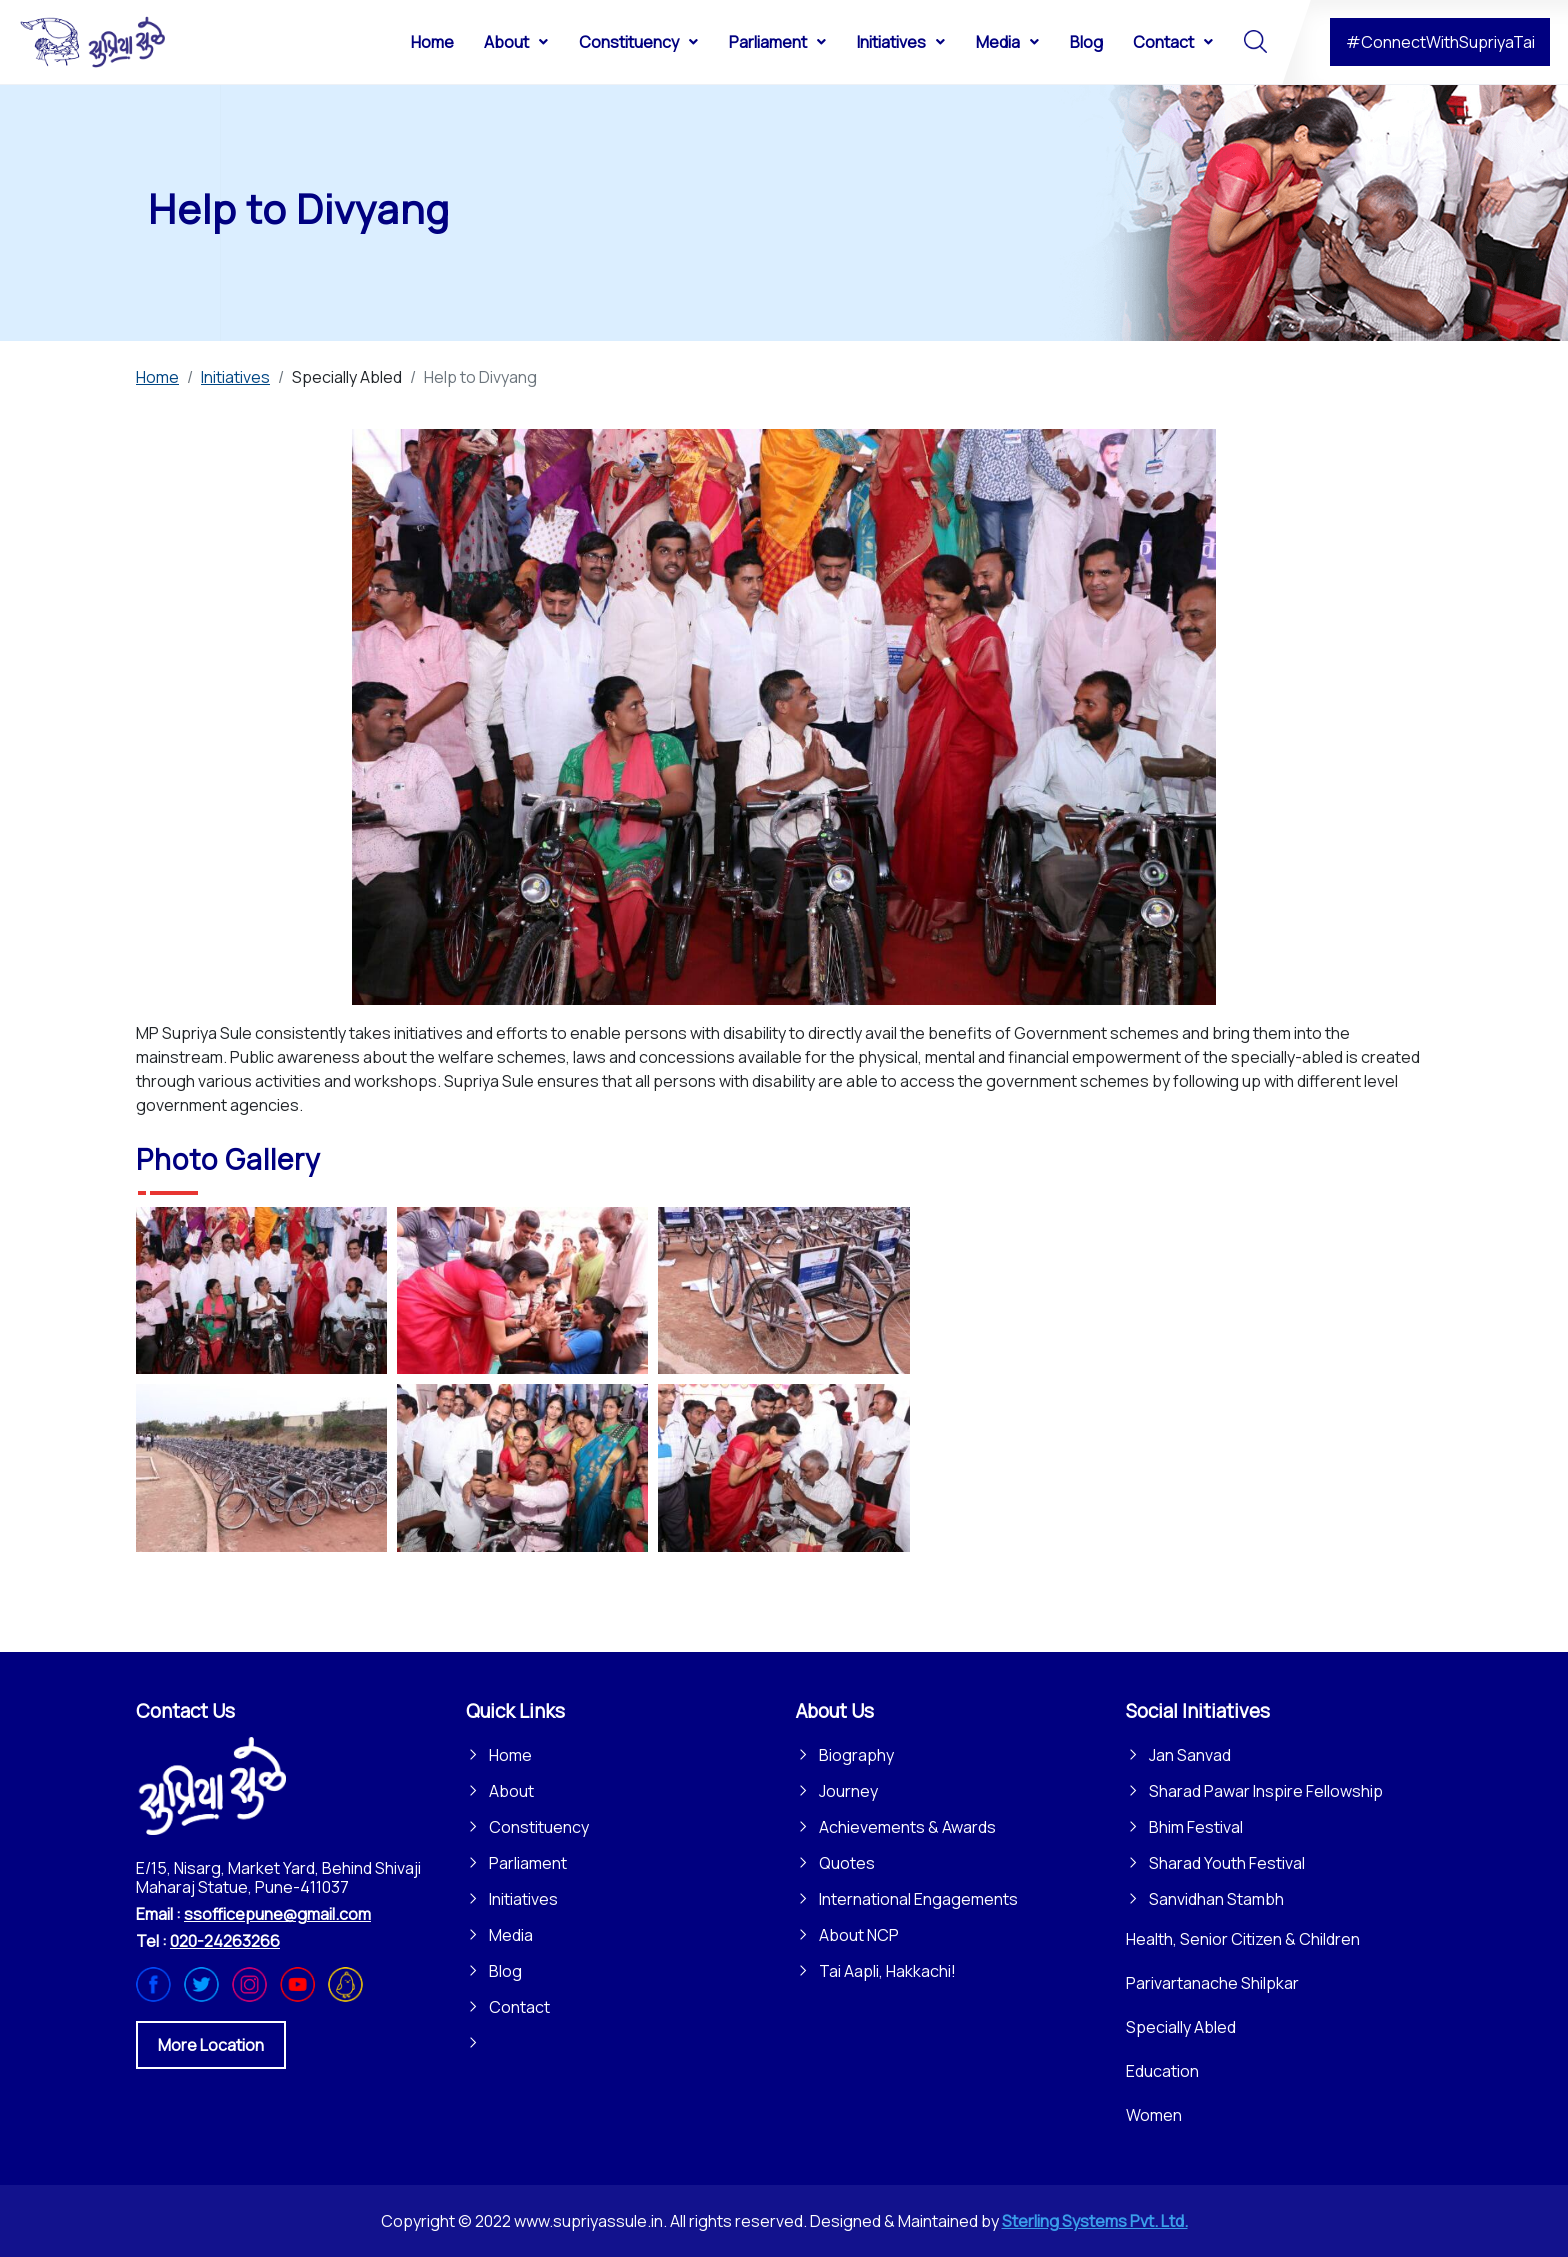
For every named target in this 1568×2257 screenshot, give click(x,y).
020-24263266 (225, 1941)
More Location (211, 2045)
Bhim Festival (1196, 1827)
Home (510, 1755)
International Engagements (918, 1899)
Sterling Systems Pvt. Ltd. (1095, 2221)
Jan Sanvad (1190, 1755)
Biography (856, 1755)
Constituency (539, 1827)
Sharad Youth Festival (1227, 1863)
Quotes (847, 1863)
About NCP (859, 1935)
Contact (519, 2007)
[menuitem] (432, 41)
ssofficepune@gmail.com (277, 1914)
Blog (505, 1971)
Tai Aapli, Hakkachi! (887, 1971)
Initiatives (523, 1899)
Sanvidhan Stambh (1216, 1899)
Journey (848, 1791)
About (511, 1791)
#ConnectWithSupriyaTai (1440, 42)
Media (511, 1935)
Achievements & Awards (907, 1827)
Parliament (528, 1863)
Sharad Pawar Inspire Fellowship (1266, 1791)
